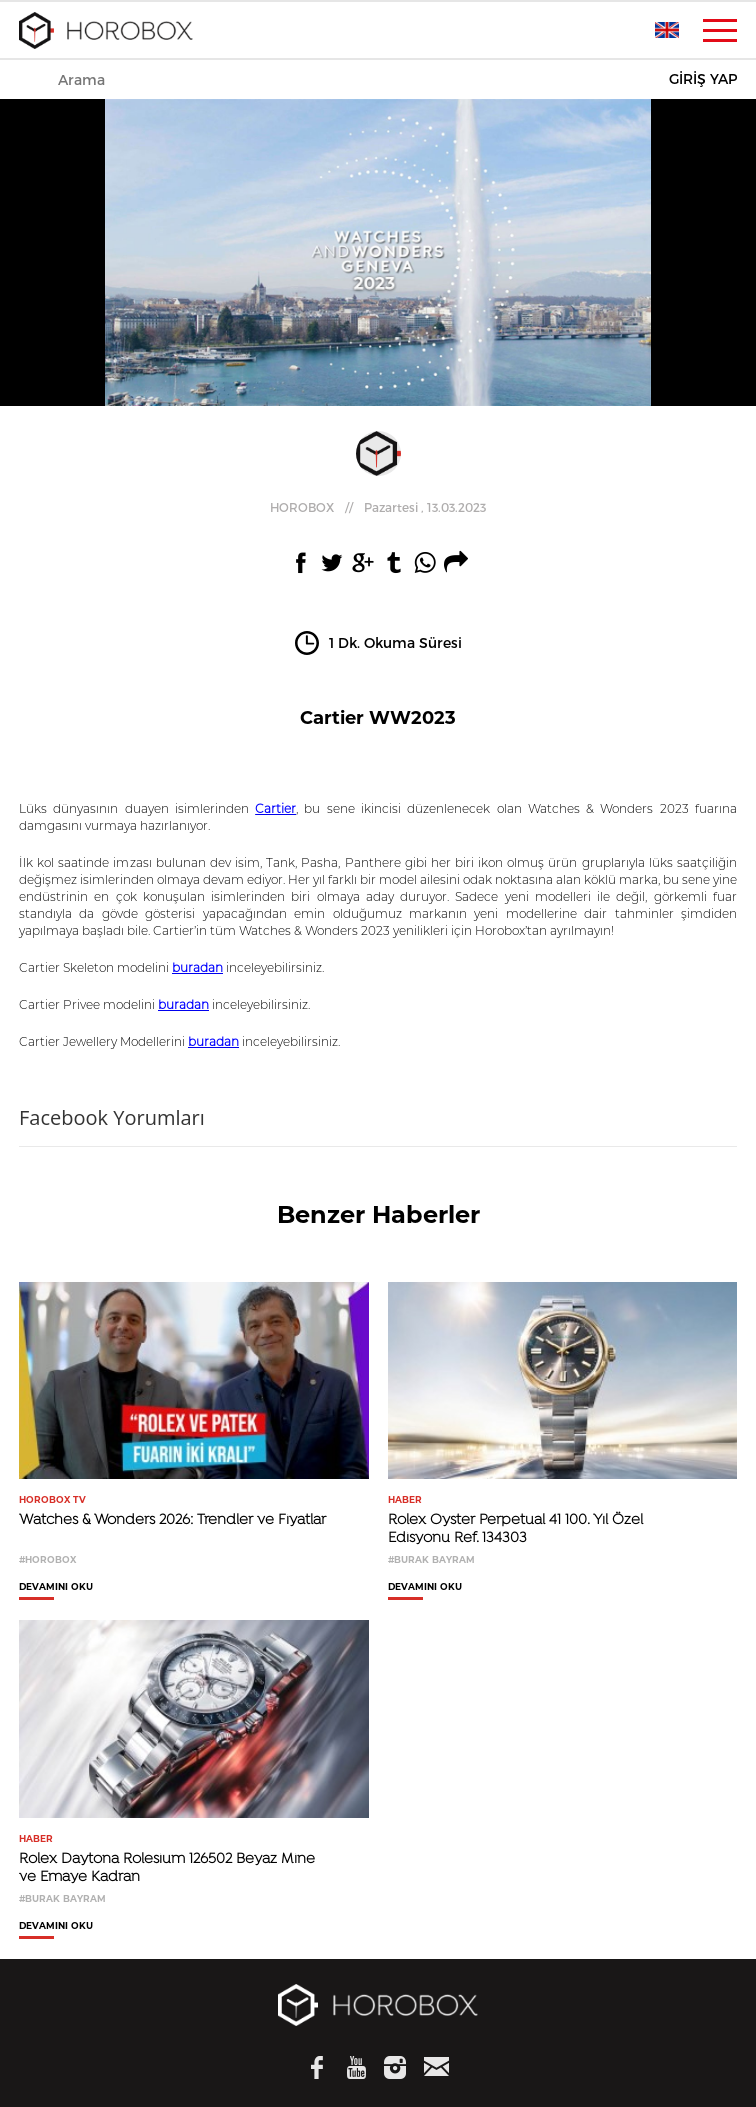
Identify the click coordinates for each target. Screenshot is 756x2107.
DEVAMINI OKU (56, 1587)
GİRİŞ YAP (703, 79)
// (378, 507)
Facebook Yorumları (112, 1117)
